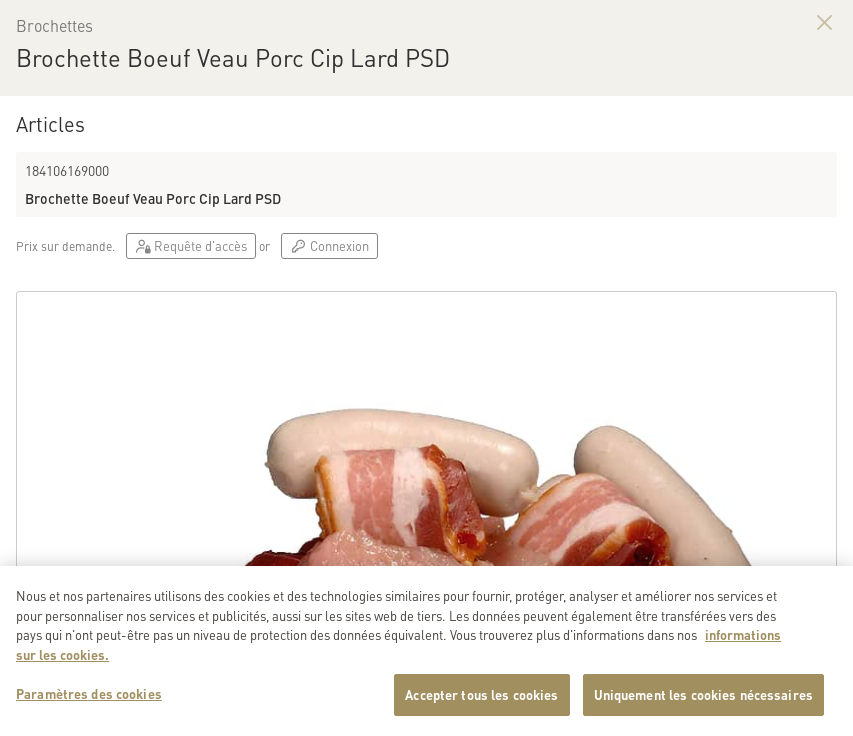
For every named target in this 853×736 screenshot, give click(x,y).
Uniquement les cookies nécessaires (703, 709)
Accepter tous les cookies (481, 709)
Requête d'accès (191, 245)
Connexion (329, 245)
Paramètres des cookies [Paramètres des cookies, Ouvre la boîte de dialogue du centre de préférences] (89, 708)
